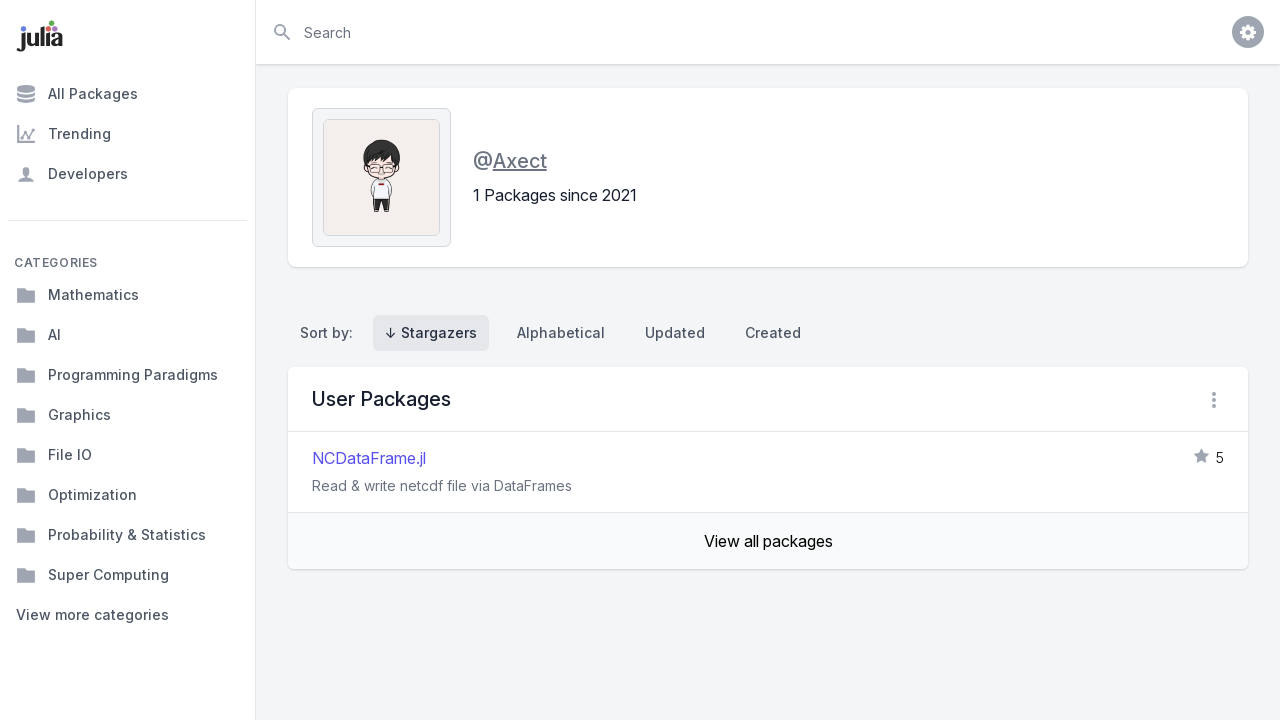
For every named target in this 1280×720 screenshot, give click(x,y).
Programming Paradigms (117, 375)
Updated (675, 332)
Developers (72, 174)
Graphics (63, 415)
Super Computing (92, 575)
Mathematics (77, 295)
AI (38, 335)
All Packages (77, 94)
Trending (63, 134)
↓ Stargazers (431, 332)
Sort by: (330, 332)
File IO (54, 455)
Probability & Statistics (111, 535)
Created (773, 332)
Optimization (76, 495)
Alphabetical (561, 332)
